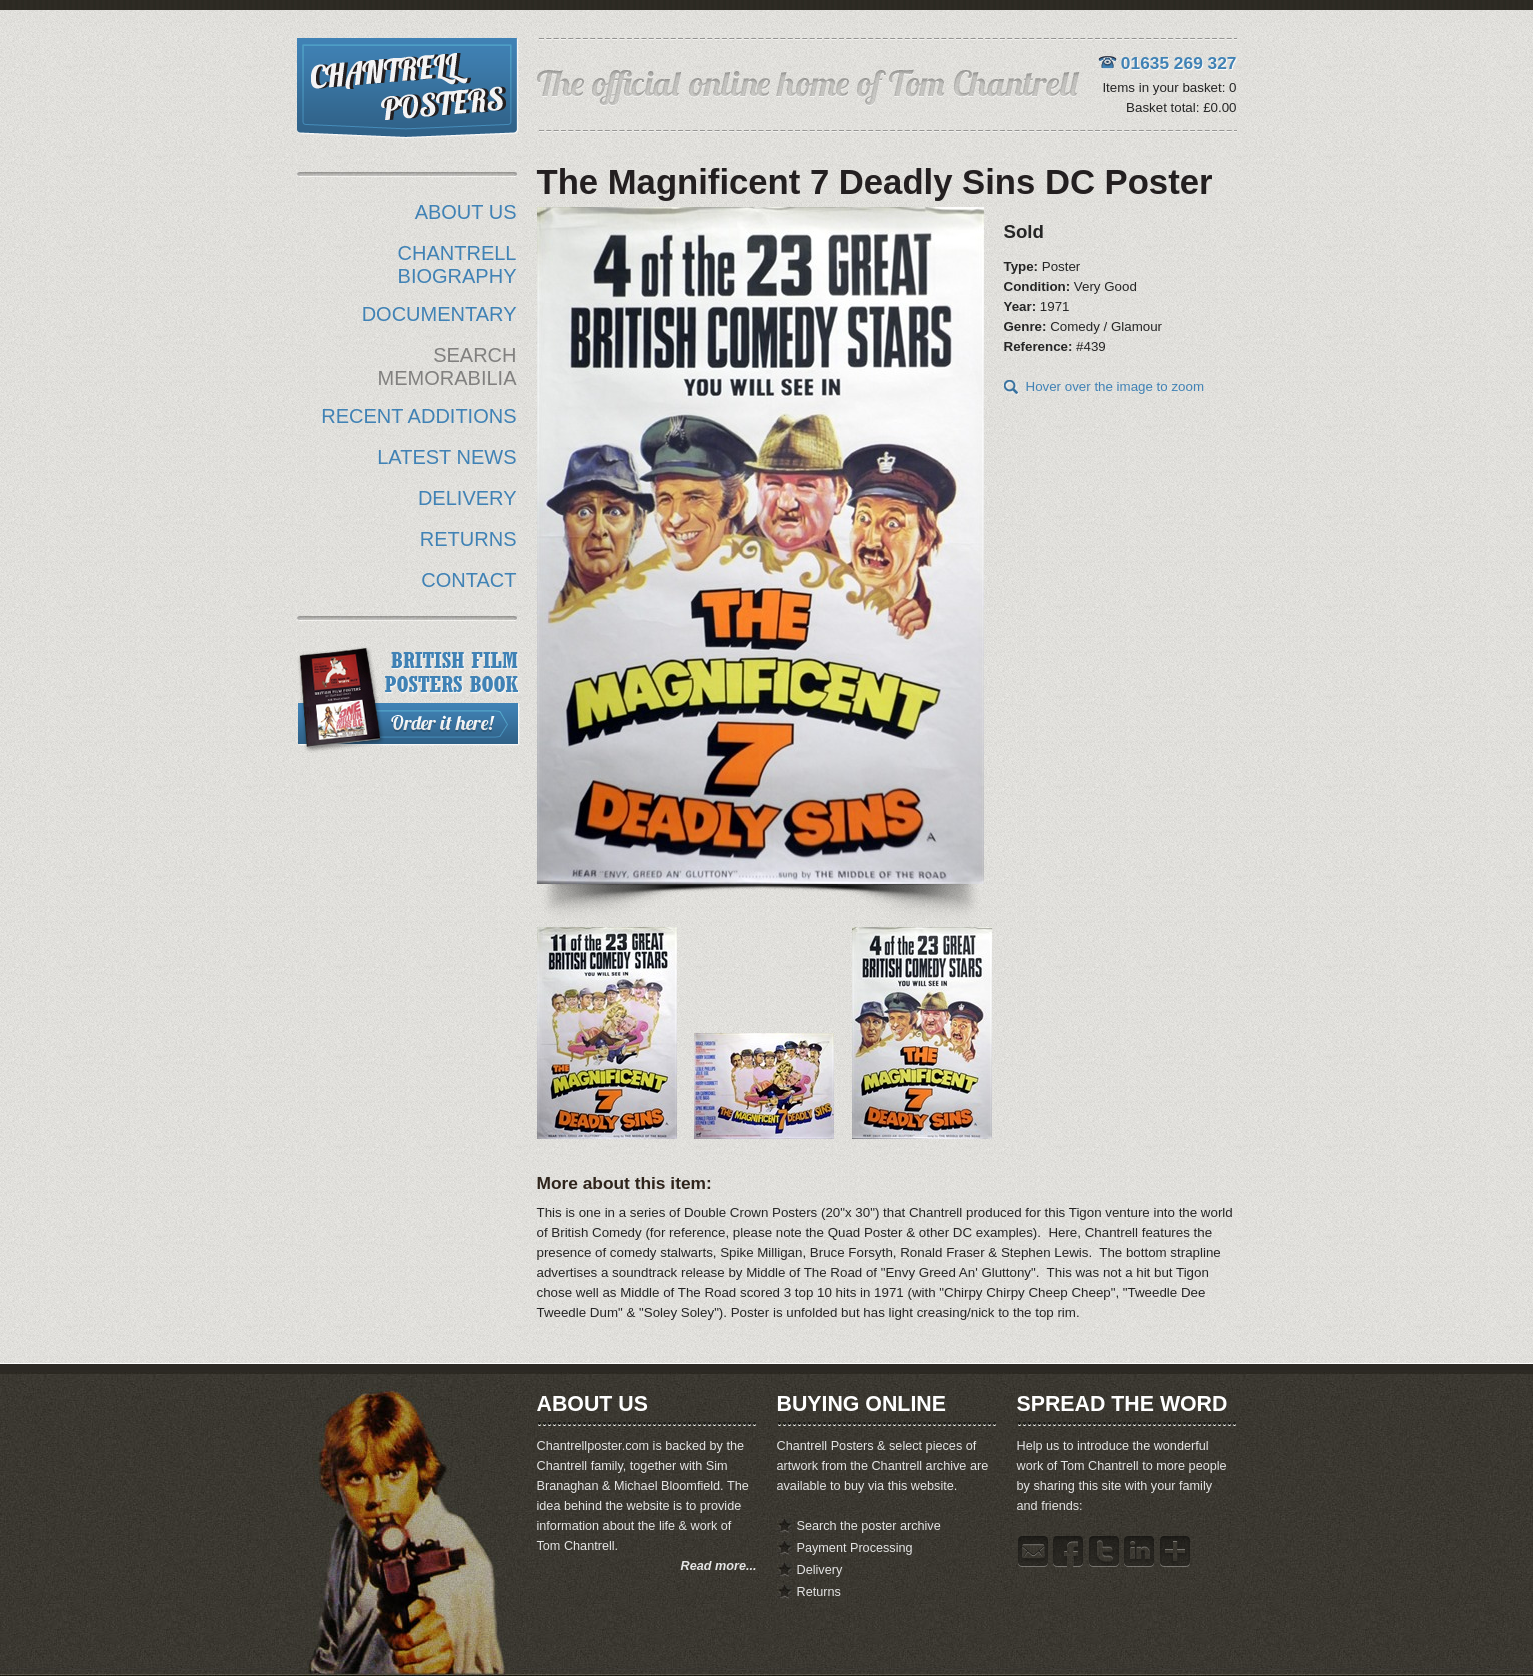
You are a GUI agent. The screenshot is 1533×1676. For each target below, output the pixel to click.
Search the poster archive (869, 1526)
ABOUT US (466, 212)
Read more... (719, 1566)
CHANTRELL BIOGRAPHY (457, 264)
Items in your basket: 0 (1169, 87)
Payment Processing (855, 1548)
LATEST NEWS (446, 457)
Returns (819, 1592)
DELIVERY (467, 498)
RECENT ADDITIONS (418, 416)
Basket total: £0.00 (1181, 107)
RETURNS (468, 539)
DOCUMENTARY (439, 314)
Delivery (820, 1570)
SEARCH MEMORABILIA (447, 366)
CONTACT (468, 580)
